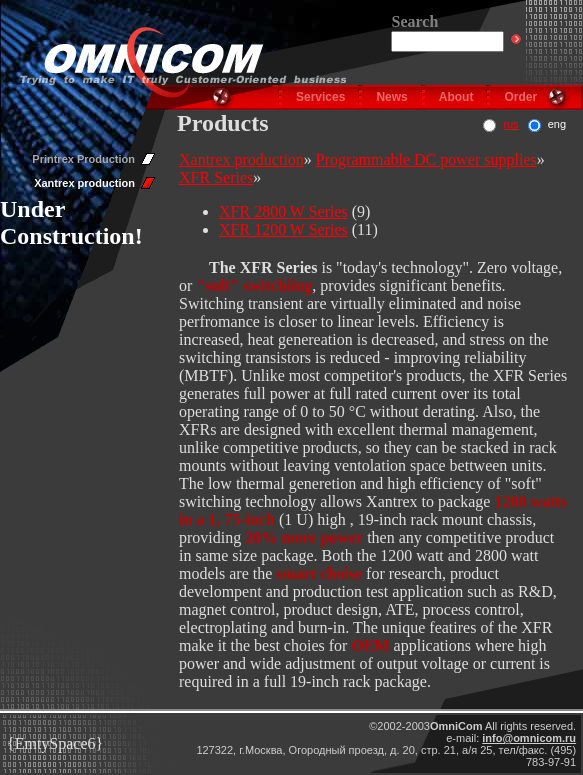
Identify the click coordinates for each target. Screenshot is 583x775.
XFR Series (216, 177)
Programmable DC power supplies (426, 159)
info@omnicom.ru (529, 738)
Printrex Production (83, 159)
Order (520, 97)
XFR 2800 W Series (283, 211)
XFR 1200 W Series (283, 229)
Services (320, 97)
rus (510, 124)
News (391, 97)
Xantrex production (84, 183)
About (456, 97)
